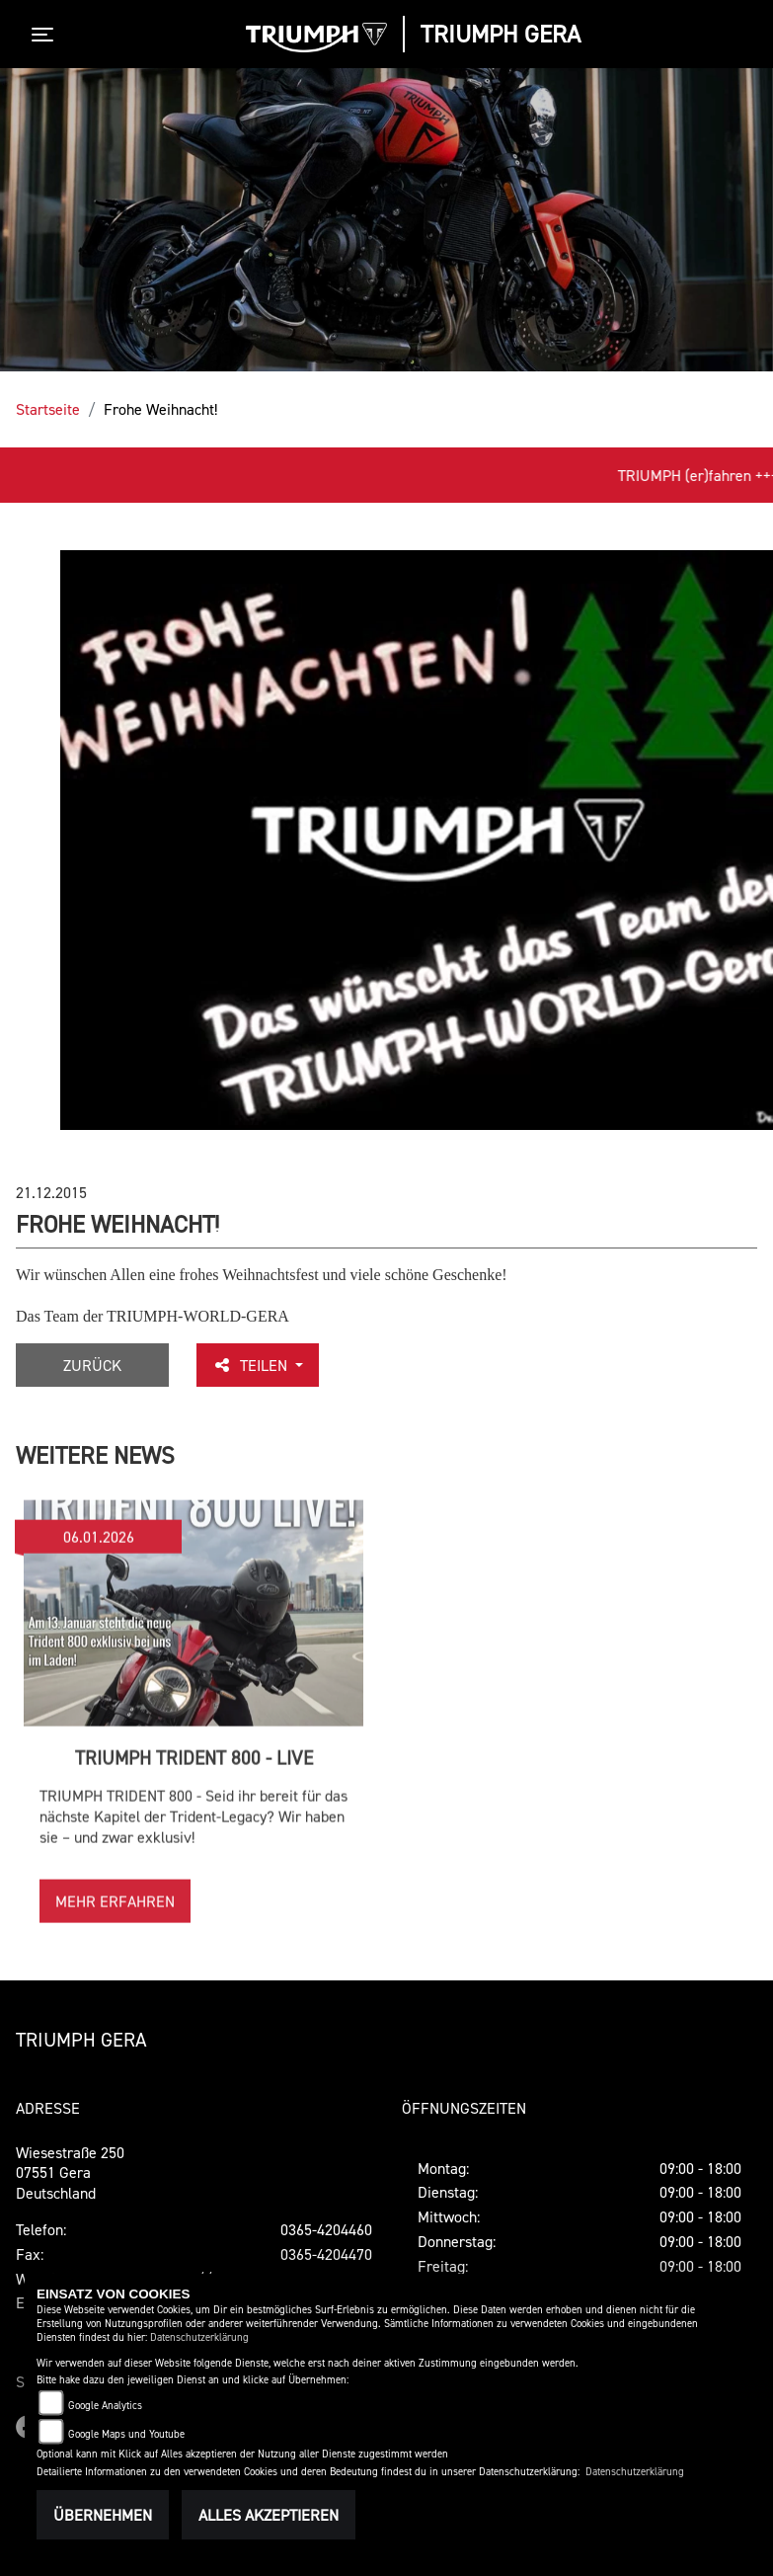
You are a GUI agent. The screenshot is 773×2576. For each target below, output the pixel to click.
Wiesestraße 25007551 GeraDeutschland (70, 2173)
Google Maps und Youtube (126, 2434)
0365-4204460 (326, 2229)
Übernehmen (102, 2515)
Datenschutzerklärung (199, 2337)
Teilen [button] (251, 1365)
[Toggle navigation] (46, 34)
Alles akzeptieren (268, 2515)
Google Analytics (105, 2405)
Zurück (92, 1365)
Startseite (48, 409)
